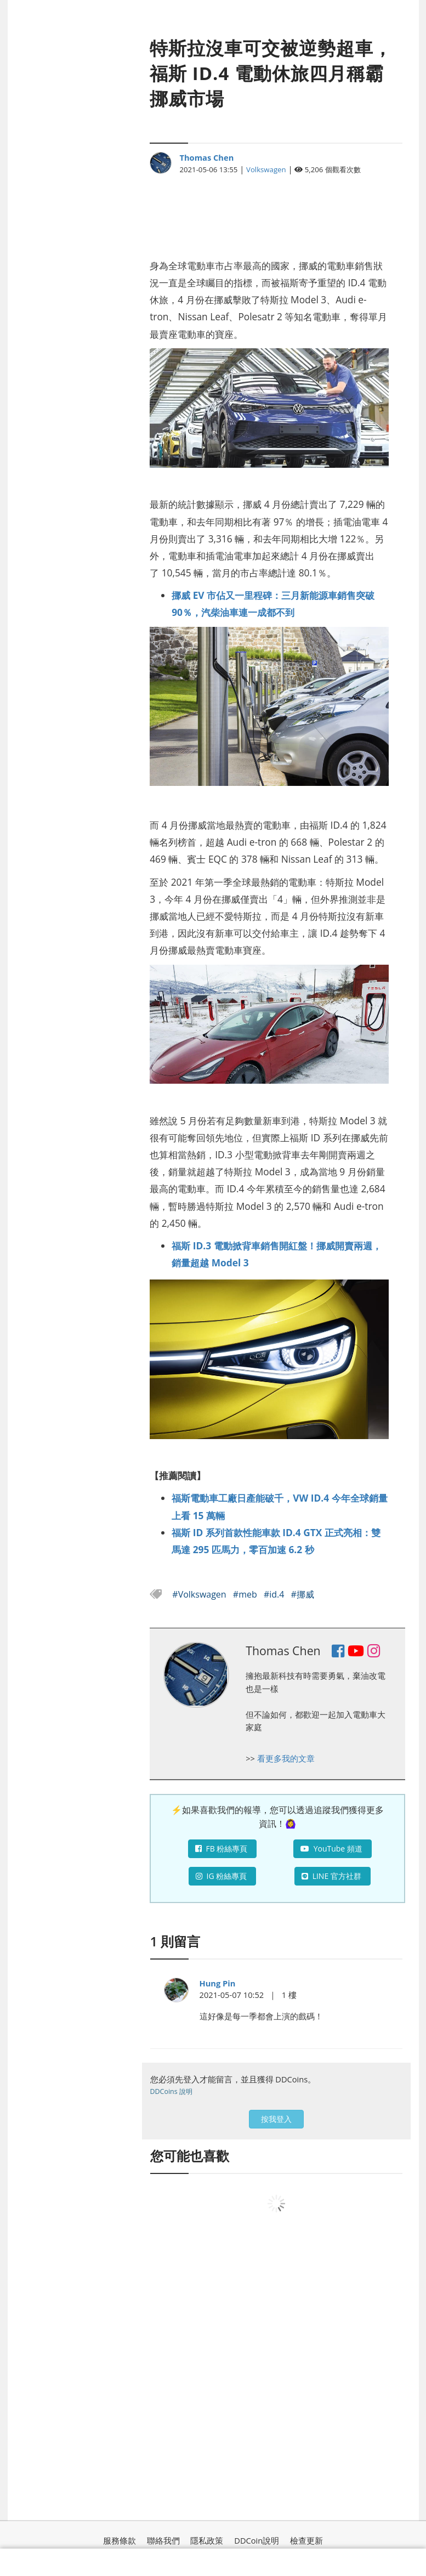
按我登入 (276, 2119)
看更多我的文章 (286, 1758)
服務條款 (119, 2540)
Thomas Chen (206, 157)
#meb (246, 1594)
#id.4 (275, 1594)
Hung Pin (218, 1983)
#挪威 (302, 1594)
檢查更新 (306, 2540)
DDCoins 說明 (171, 2091)
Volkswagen (266, 169)
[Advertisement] (269, 210)
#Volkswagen (200, 1594)
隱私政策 (206, 2540)
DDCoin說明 (256, 2540)
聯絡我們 (163, 2540)
